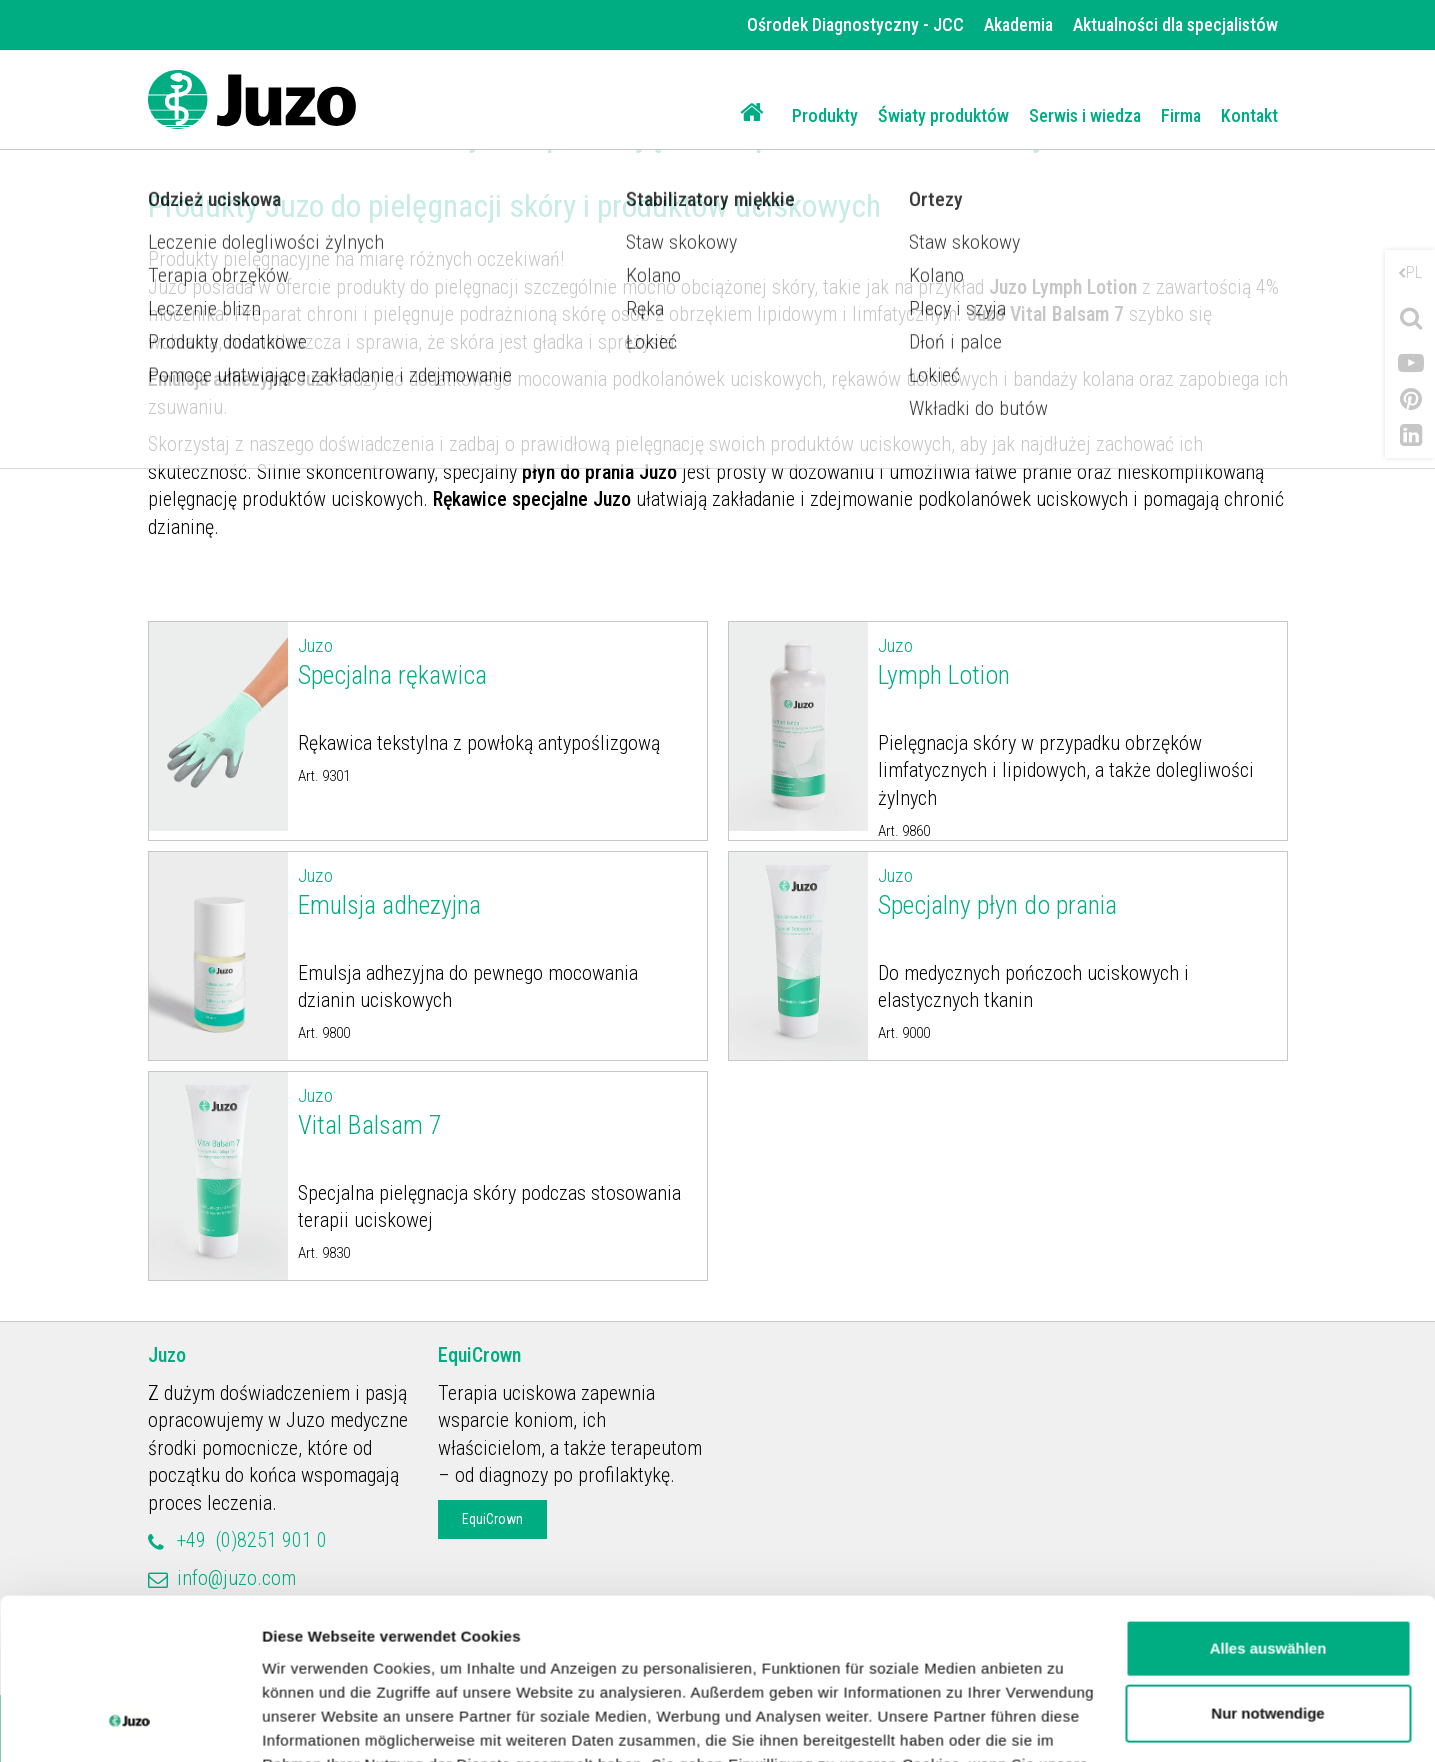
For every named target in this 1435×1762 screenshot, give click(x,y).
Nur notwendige (1267, 1568)
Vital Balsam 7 (497, 1111)
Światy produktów (943, 115)
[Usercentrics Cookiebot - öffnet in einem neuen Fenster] (129, 1723)
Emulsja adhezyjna (497, 891)
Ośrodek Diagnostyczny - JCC (855, 24)
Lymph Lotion (1077, 661)
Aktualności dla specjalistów (1175, 24)
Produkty (825, 115)
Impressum (823, 1667)
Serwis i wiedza (1085, 115)
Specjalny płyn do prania (1077, 891)
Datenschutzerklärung (661, 1667)
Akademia (1018, 24)
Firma (1181, 115)
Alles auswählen (1268, 1503)
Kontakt (1249, 115)
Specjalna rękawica (497, 661)
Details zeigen (312, 1722)
